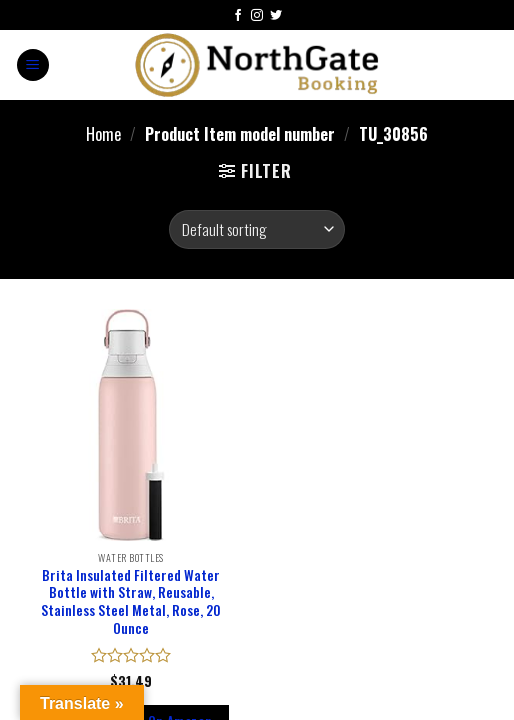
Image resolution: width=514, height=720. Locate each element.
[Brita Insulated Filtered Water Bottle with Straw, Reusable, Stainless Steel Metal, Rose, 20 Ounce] (131, 425)
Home (103, 134)
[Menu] (33, 65)
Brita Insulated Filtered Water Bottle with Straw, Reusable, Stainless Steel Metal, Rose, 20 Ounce (131, 602)
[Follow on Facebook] (238, 16)
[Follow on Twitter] (276, 16)
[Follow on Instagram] (257, 16)
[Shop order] (256, 229)
